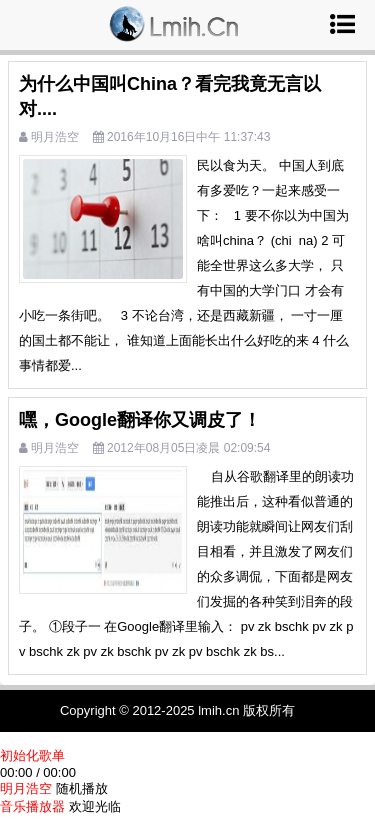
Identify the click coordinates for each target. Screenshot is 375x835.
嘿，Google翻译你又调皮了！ (140, 420)
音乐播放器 (32, 806)
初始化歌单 (32, 755)
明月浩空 (55, 137)
